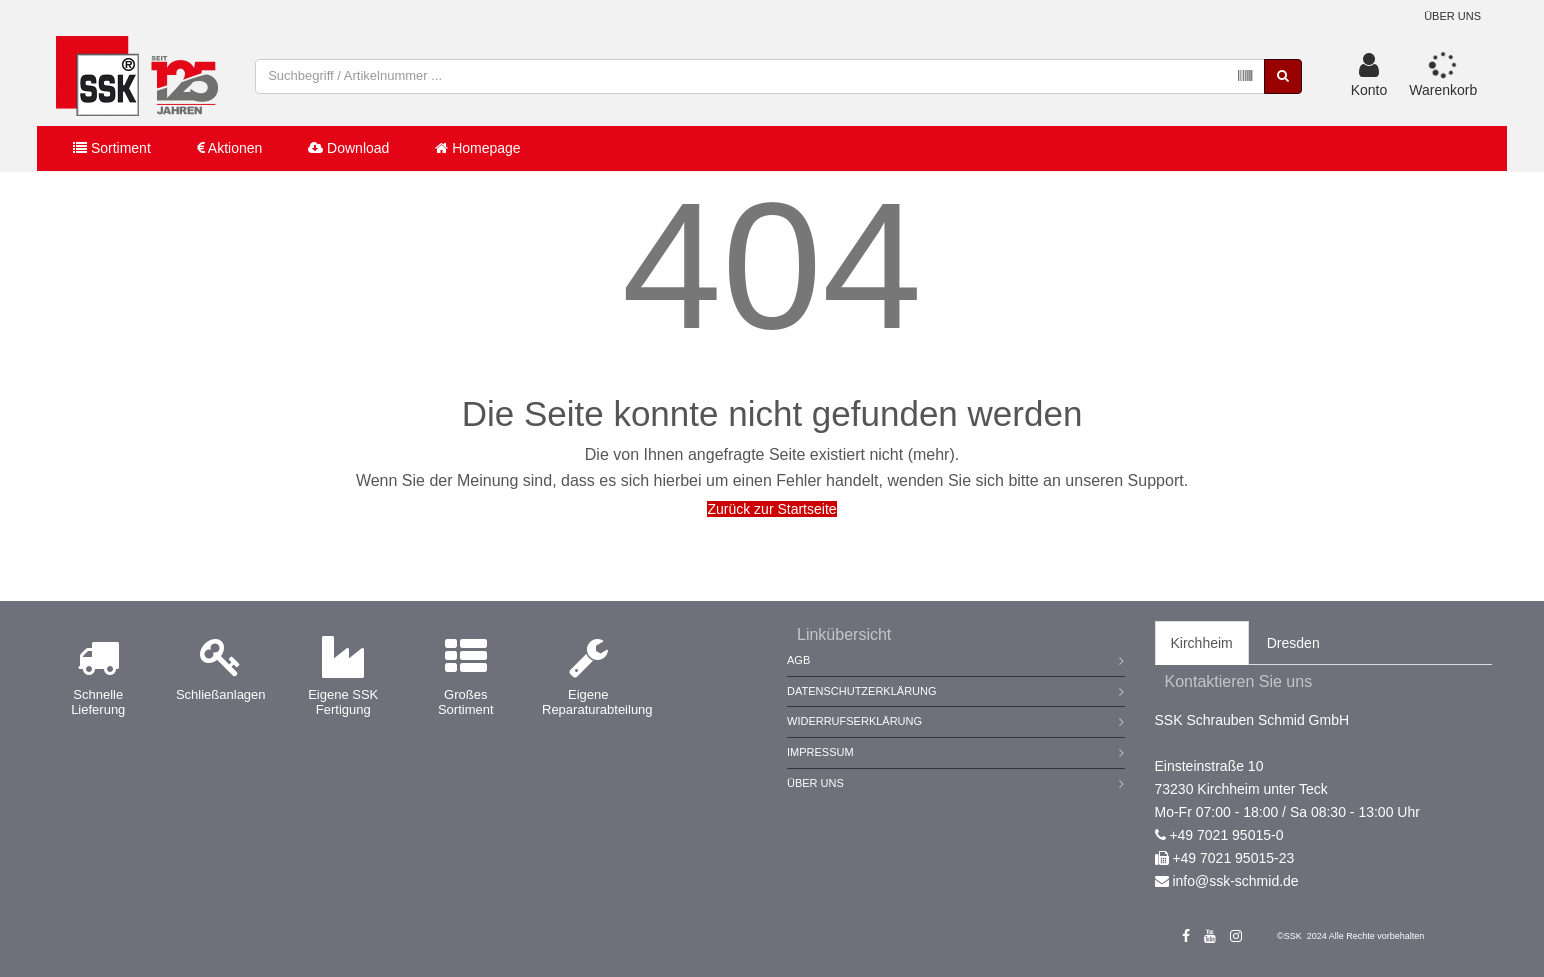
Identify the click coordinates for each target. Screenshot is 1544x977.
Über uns (1452, 16)
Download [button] (348, 148)
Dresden (1293, 643)
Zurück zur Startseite (771, 509)
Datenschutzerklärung (862, 691)
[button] (1369, 76)
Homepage (477, 148)
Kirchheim (1202, 643)
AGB (798, 660)
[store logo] (137, 76)
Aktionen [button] (230, 148)
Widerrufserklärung (854, 721)
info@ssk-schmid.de (1235, 881)
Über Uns (815, 783)
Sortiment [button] (112, 148)
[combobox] (760, 76)
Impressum (820, 752)
